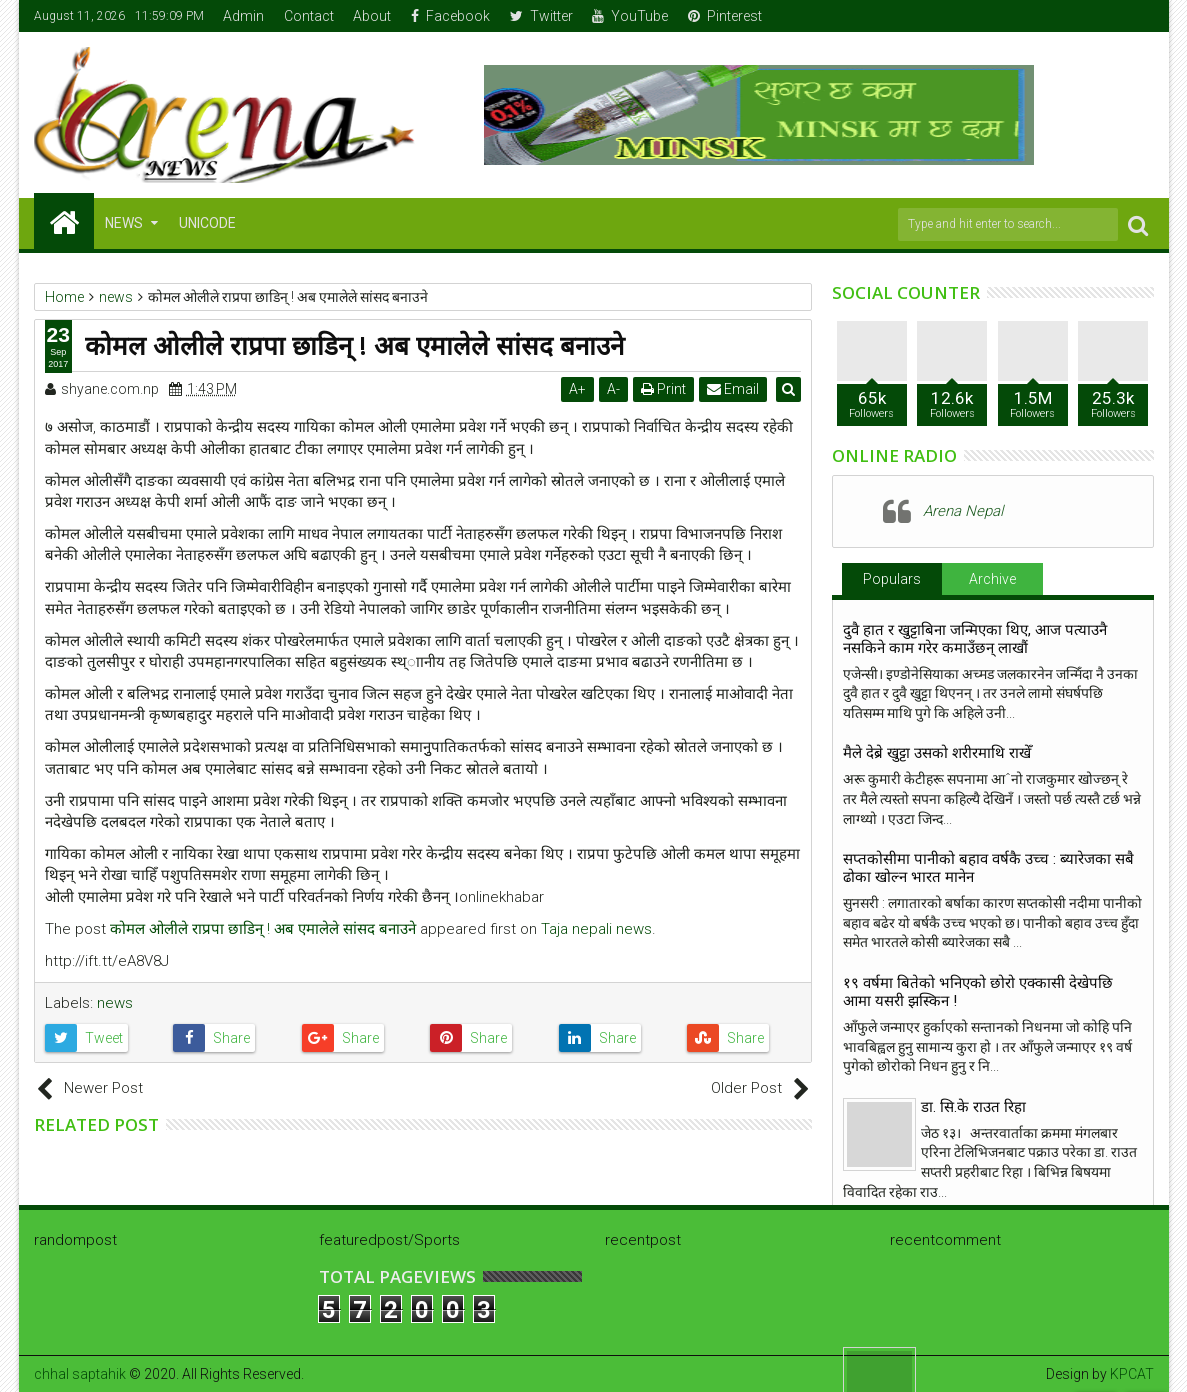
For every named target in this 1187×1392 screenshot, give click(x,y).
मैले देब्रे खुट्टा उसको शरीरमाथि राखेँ (937, 753)
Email (735, 389)
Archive (992, 579)
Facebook (450, 16)
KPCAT (1132, 1374)
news (115, 1003)
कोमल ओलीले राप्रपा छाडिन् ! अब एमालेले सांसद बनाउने (263, 929)
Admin (243, 16)
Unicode (207, 223)
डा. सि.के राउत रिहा (973, 1107)
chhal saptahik (80, 1374)
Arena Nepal (963, 511)
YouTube (630, 16)
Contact (309, 16)
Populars (892, 579)
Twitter (541, 16)
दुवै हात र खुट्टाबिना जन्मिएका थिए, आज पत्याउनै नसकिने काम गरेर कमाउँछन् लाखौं (975, 639)
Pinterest (725, 16)
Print (665, 389)
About (372, 16)
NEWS (124, 223)
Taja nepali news (596, 929)
